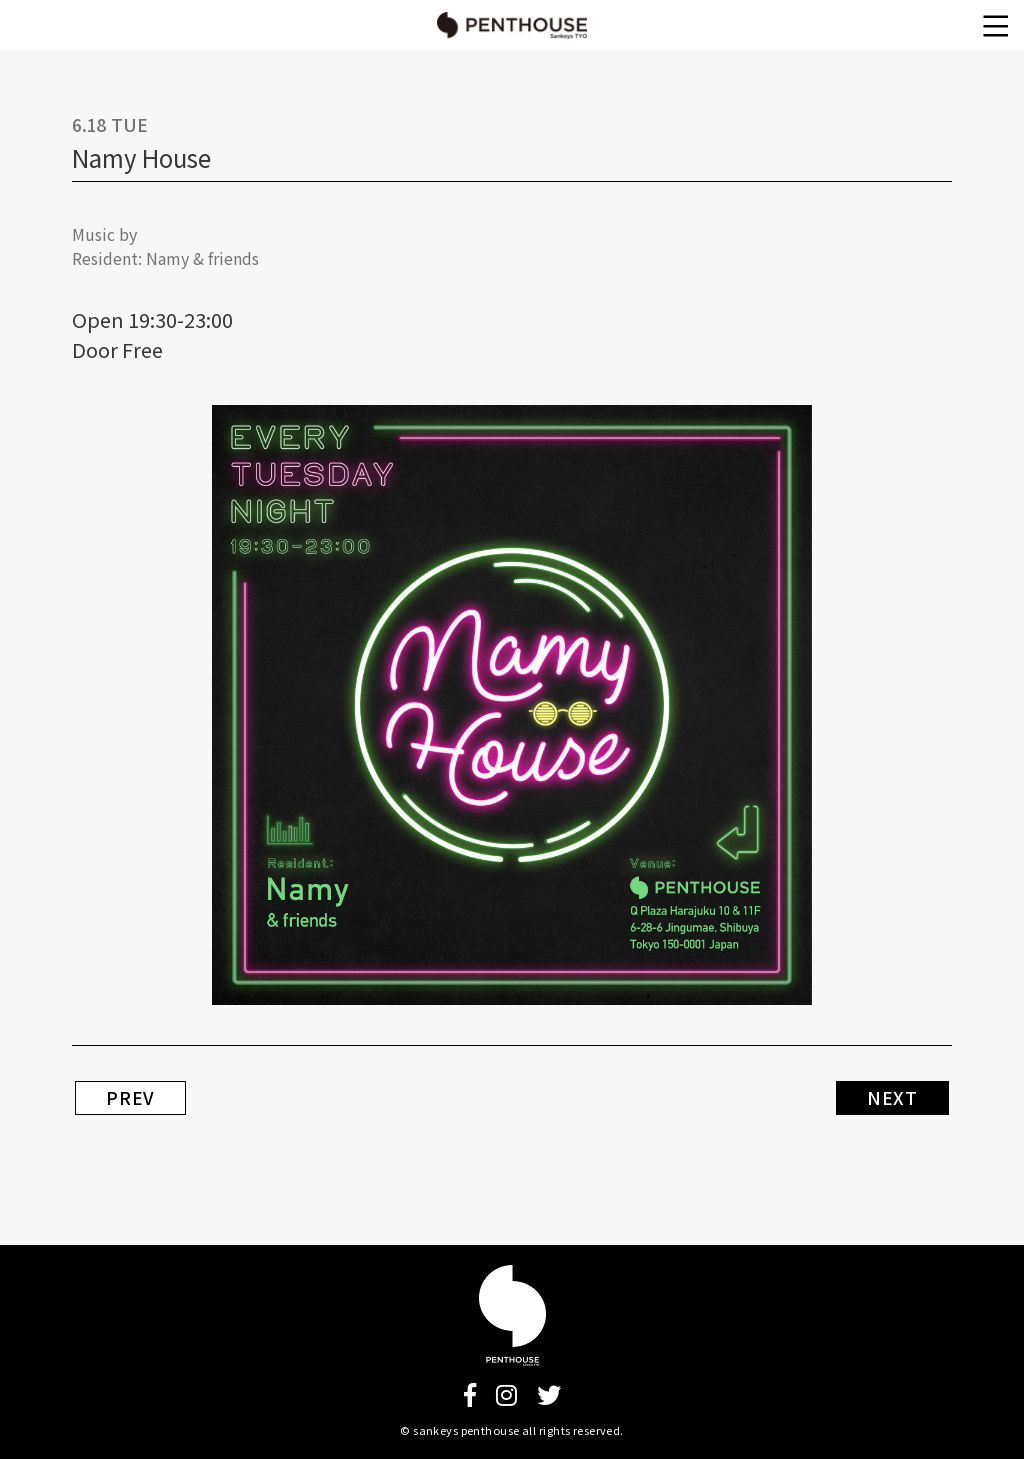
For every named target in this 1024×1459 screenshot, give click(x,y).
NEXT (892, 1098)
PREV (130, 1098)
